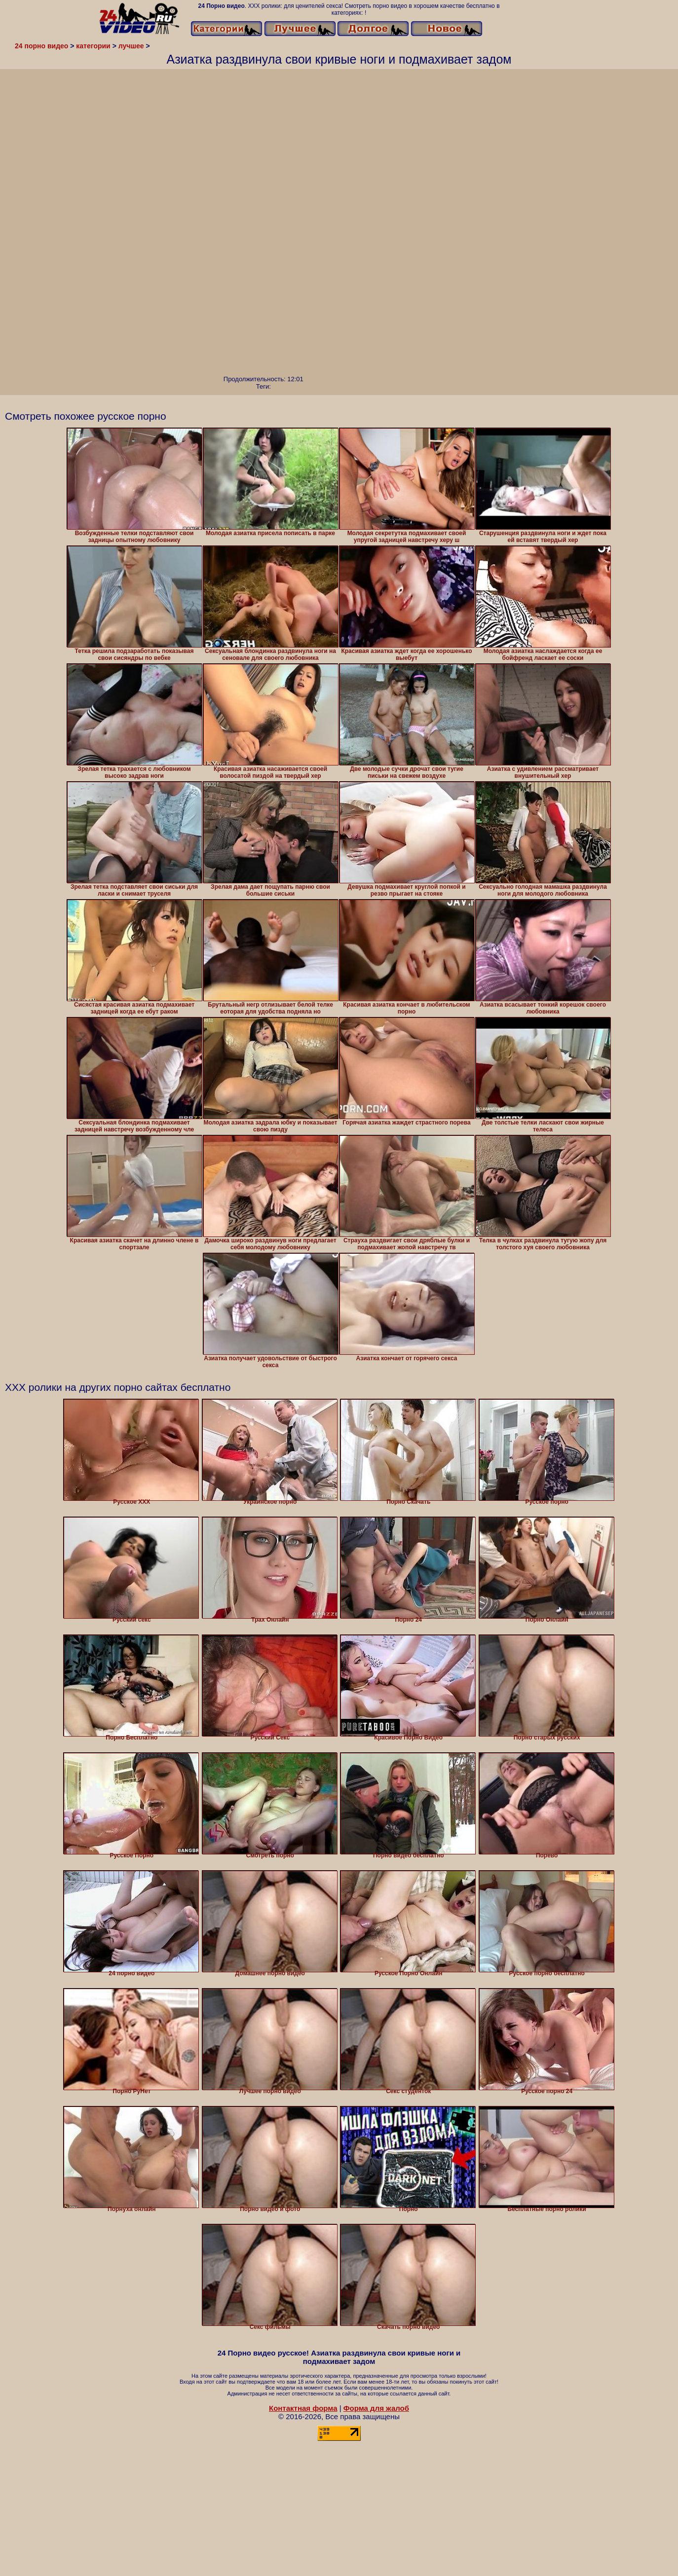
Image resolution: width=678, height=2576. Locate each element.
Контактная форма (303, 2408)
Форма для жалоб (376, 2408)
